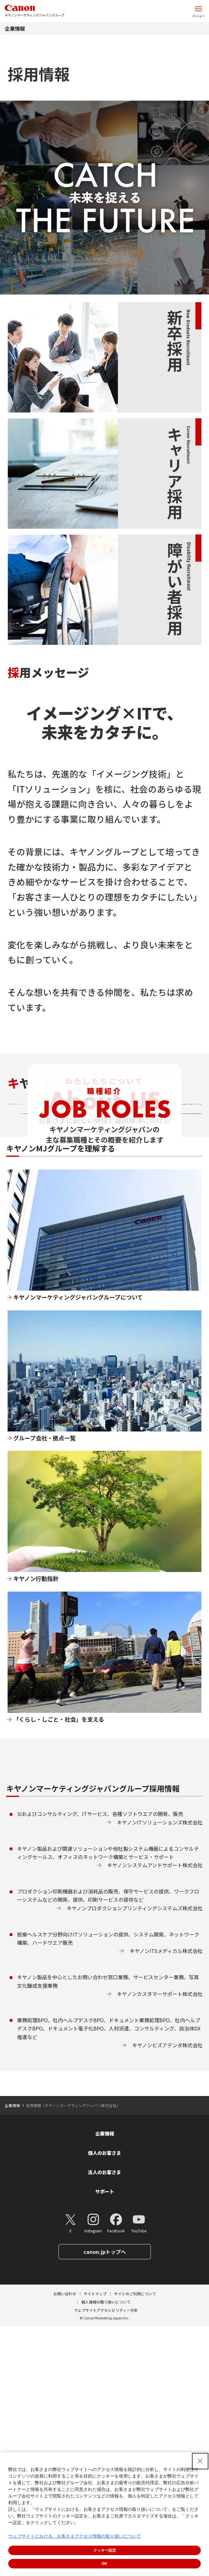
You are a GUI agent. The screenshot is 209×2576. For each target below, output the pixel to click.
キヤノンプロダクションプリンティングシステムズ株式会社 (135, 2157)
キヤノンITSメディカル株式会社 (166, 2201)
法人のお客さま (104, 2421)
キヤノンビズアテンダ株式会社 (167, 2295)
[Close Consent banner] (200, 2461)
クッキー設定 (104, 2550)
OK (105, 2563)
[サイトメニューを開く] (199, 11)
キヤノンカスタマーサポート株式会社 (160, 2244)
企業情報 (15, 28)
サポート (104, 2441)
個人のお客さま (104, 2402)
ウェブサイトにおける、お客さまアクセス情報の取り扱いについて (74, 2536)
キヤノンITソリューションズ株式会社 (160, 2072)
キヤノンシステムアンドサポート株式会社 (155, 2115)
